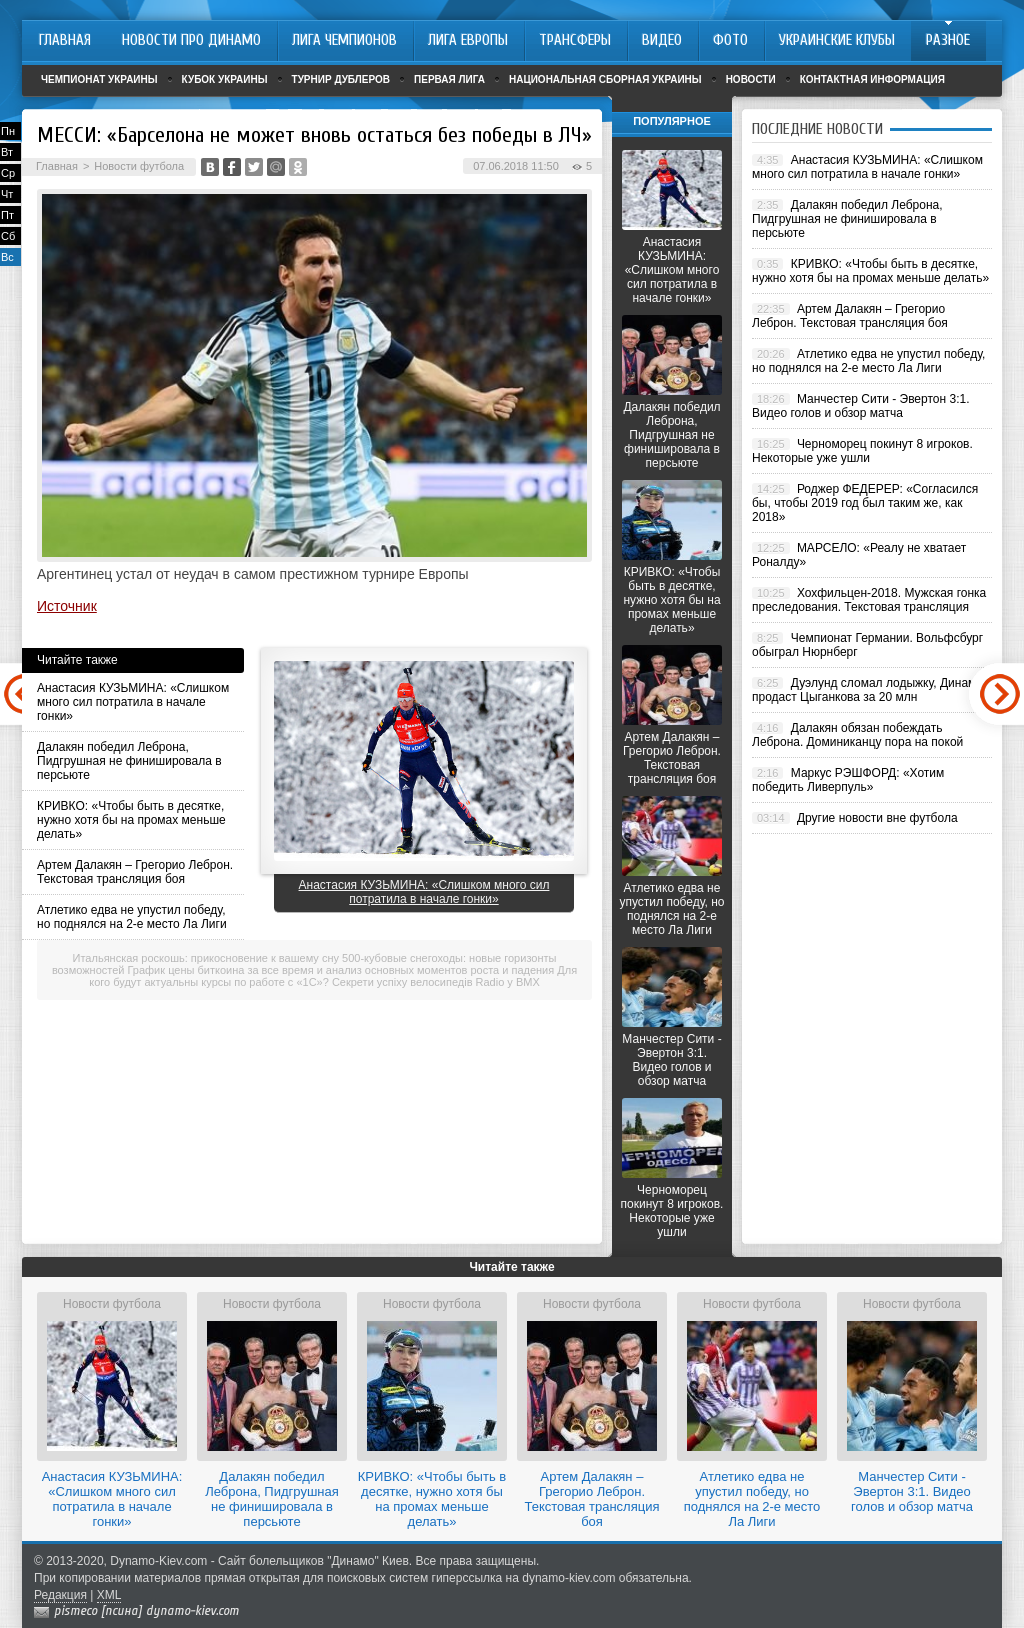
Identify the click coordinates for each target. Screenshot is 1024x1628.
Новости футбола (139, 166)
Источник (67, 606)
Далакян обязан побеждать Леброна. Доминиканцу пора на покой (857, 735)
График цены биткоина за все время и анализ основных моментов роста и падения (341, 970)
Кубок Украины (225, 79)
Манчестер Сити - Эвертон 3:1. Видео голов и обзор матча (671, 1060)
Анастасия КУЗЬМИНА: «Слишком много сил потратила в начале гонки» (133, 702)
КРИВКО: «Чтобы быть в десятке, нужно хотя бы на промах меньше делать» (131, 820)
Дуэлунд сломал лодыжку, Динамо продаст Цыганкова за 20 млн (867, 690)
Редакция (60, 1595)
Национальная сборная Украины (605, 79)
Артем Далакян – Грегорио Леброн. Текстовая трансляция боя (135, 872)
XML (109, 1595)
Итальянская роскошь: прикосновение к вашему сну (206, 958)
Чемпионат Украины (99, 79)
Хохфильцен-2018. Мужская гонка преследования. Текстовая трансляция (869, 600)
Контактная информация (872, 79)
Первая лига (449, 79)
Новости (751, 79)
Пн (8, 131)
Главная (57, 166)
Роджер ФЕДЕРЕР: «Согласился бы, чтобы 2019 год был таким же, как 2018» (865, 503)
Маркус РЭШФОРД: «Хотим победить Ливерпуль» (848, 780)
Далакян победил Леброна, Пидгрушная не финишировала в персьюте (129, 761)
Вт (7, 152)
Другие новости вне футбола (877, 818)
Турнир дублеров (341, 79)
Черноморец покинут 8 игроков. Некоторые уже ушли (672, 1211)
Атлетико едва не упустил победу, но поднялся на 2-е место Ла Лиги (132, 917)
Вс (7, 257)
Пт (7, 215)
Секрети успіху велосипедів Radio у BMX (436, 982)
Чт (7, 194)
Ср (8, 173)
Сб (8, 236)
